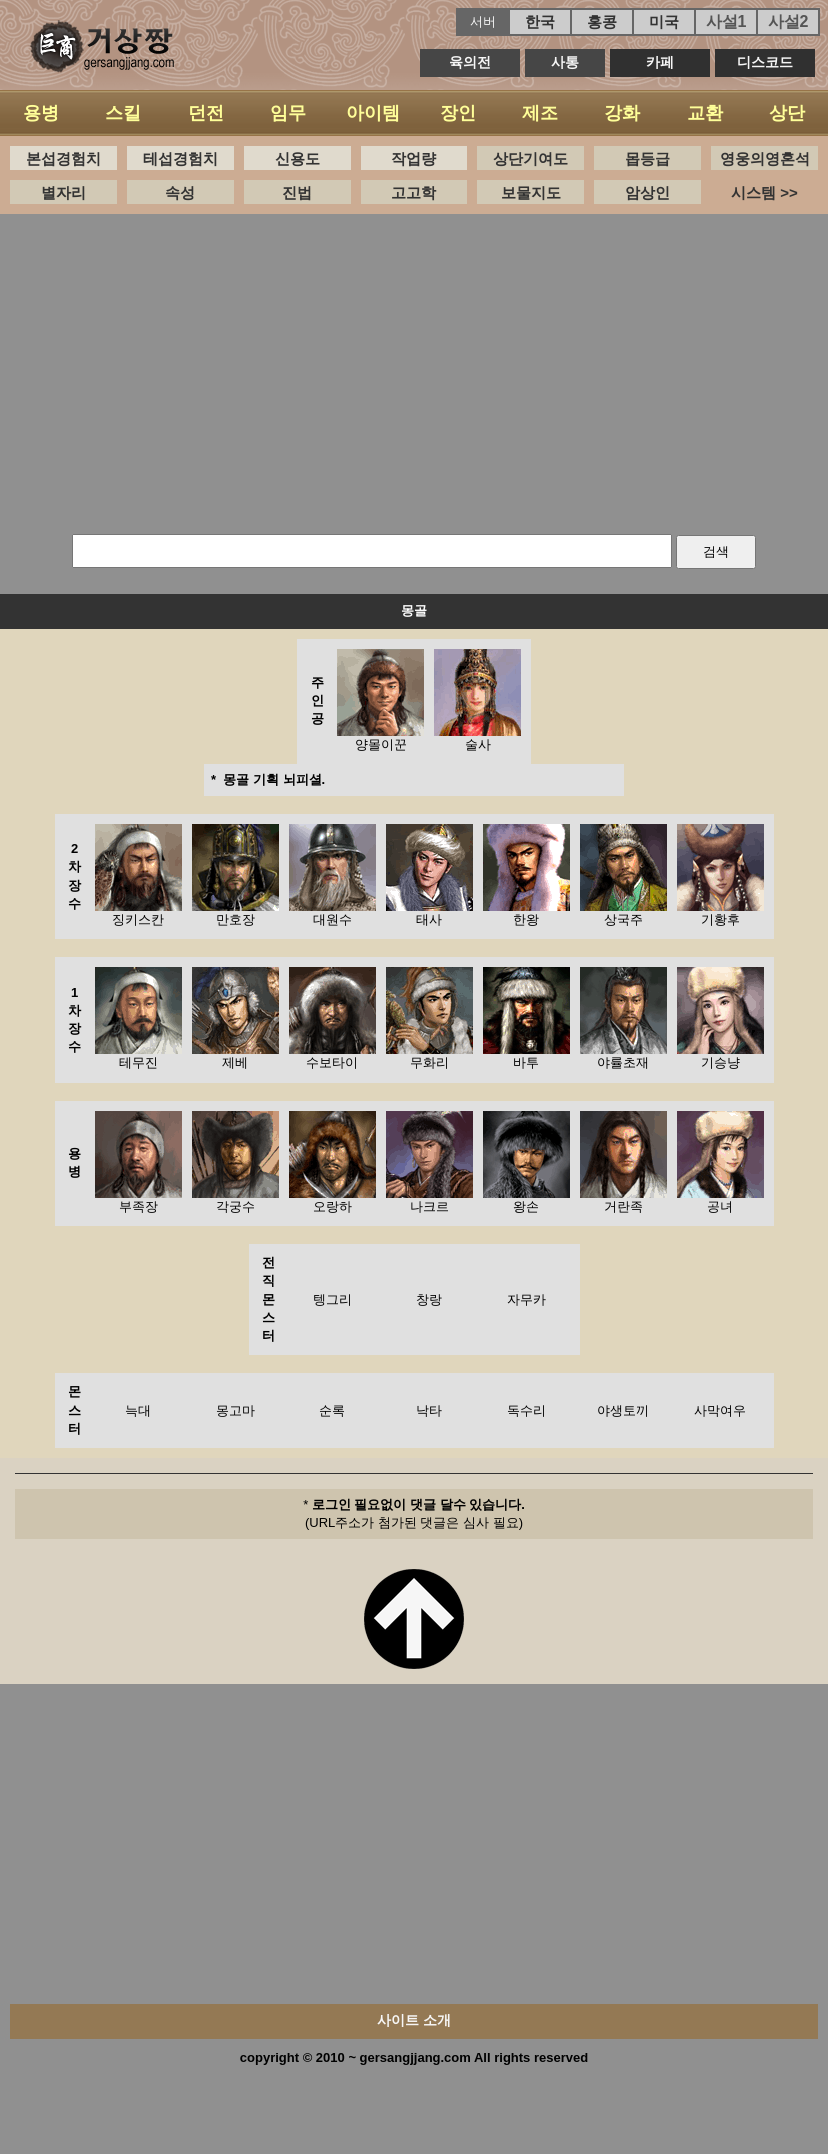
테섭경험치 (180, 158)
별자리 (63, 192)
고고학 (413, 192)
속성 (180, 192)
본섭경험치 (63, 158)
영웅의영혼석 (765, 158)
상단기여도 (530, 158)
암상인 (647, 192)
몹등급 (647, 158)
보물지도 (531, 192)
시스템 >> (764, 192)
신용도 (297, 158)
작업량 (413, 158)
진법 (297, 192)
